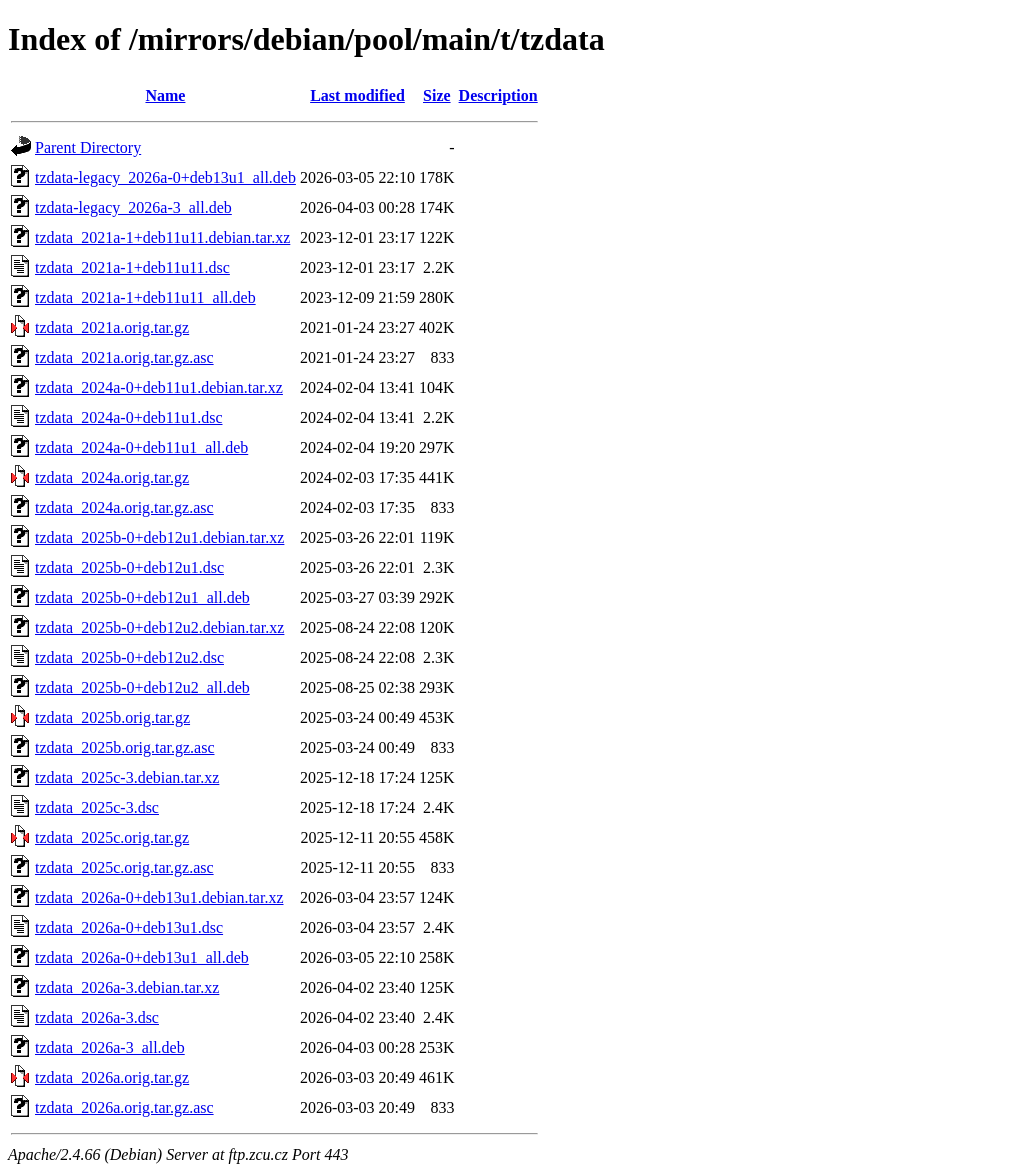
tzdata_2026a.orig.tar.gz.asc (124, 1107)
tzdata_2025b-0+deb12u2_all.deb (142, 687)
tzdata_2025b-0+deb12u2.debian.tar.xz (159, 627)
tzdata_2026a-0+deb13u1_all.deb (142, 957)
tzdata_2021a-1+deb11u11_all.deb (145, 297)
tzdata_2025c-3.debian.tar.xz (127, 777)
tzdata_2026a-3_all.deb (110, 1047)
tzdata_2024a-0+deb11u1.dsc (128, 417)
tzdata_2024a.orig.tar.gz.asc (124, 507)
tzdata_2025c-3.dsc (97, 807)
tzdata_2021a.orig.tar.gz (112, 327)
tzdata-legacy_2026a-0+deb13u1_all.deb (165, 177)
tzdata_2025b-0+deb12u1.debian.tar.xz (159, 537)
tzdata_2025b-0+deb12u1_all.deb (142, 597)
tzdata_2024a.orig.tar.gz (112, 477)
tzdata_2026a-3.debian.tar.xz (127, 987)
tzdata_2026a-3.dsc (97, 1017)
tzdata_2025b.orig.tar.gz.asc (125, 747)
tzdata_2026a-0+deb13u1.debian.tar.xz (159, 897)
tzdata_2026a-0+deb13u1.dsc (129, 927)
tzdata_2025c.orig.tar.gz (112, 837)
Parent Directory (88, 147)
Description (498, 95)
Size (437, 95)
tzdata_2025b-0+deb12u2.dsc (129, 657)
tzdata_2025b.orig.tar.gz (112, 717)
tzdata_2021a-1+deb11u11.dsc (132, 267)
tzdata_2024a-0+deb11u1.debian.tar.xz (159, 387)
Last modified (357, 95)
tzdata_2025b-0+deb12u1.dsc (129, 567)
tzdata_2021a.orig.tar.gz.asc (124, 357)
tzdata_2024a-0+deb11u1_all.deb (141, 447)
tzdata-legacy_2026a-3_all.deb (133, 207)
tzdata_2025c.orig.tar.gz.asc (124, 867)
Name (165, 95)
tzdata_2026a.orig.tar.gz (112, 1077)
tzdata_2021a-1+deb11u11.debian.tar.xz (162, 237)
